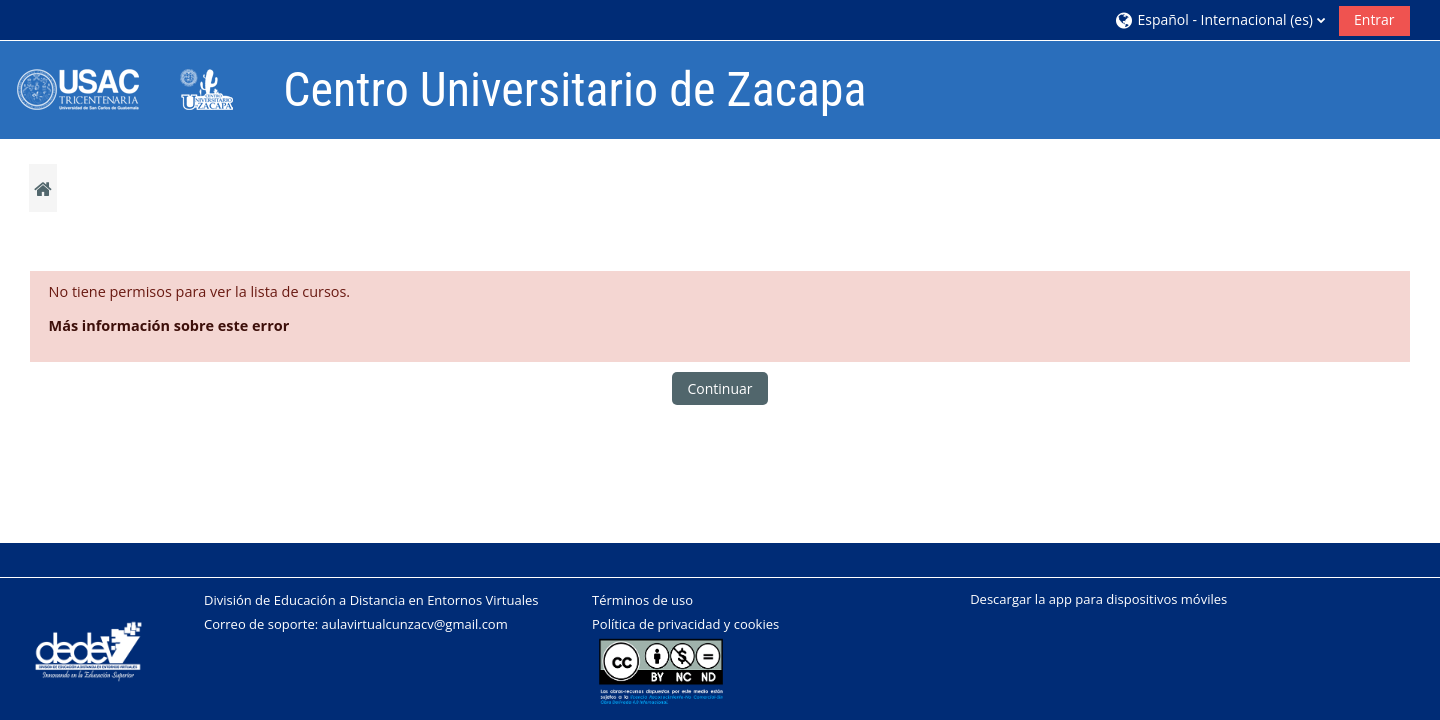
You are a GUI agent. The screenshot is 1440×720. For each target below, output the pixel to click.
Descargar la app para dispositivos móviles (1098, 599)
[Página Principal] (139, 88)
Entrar (1374, 19)
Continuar (719, 388)
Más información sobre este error (169, 325)
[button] (1219, 19)
